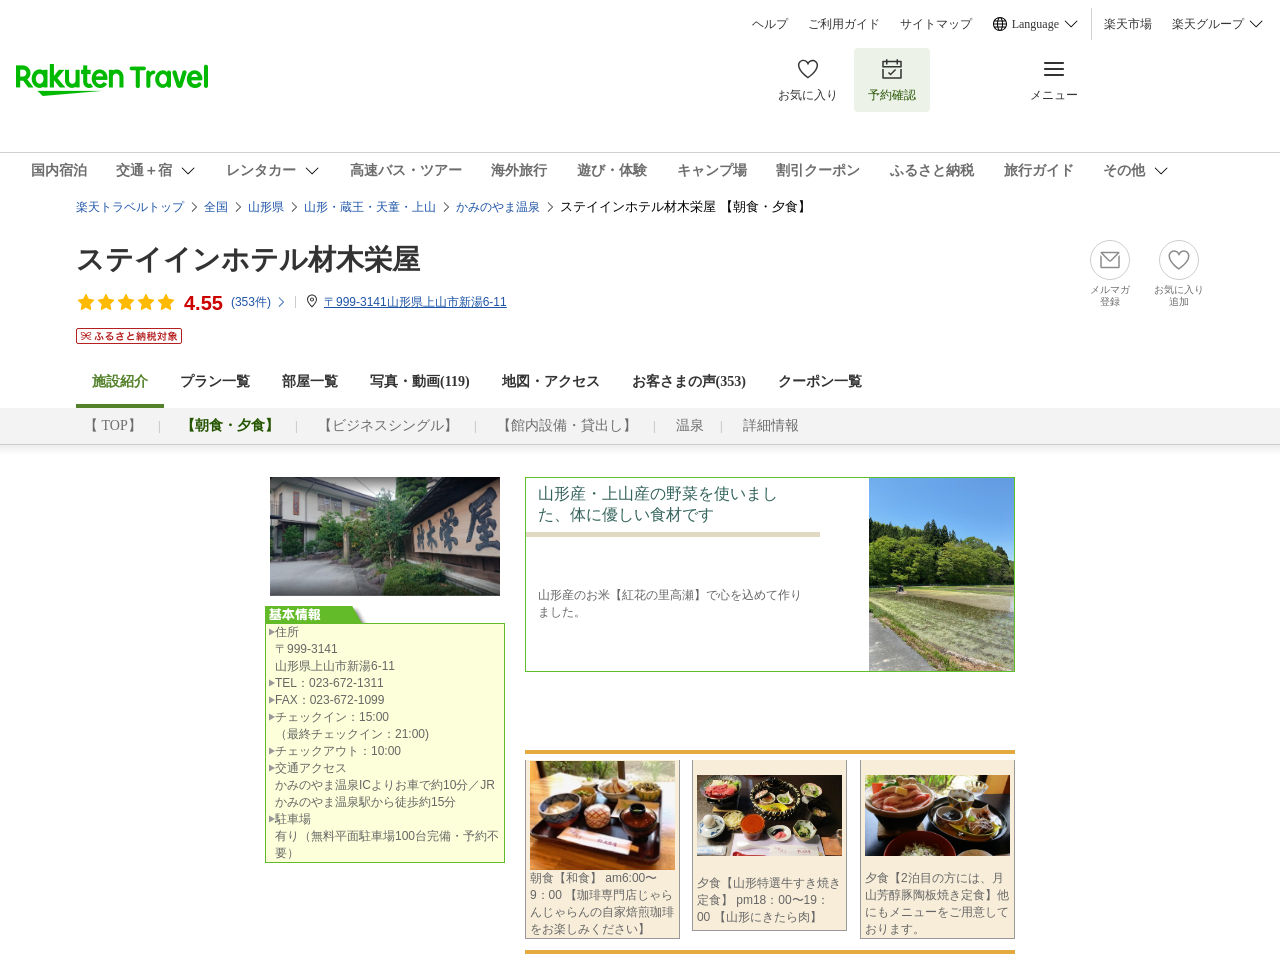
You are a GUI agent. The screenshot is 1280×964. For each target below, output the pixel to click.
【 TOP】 (113, 425)
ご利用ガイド (844, 24)
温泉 (690, 425)
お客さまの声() (689, 381)
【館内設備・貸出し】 (567, 425)
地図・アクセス (551, 381)
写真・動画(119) (420, 381)
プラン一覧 (215, 381)
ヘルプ (770, 24)
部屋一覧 (310, 381)
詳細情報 (771, 425)
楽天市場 (1128, 24)
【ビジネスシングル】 (388, 425)
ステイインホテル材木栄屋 (248, 259)
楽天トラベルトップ (130, 207)
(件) (259, 302)
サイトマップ (936, 24)
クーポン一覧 (820, 381)
